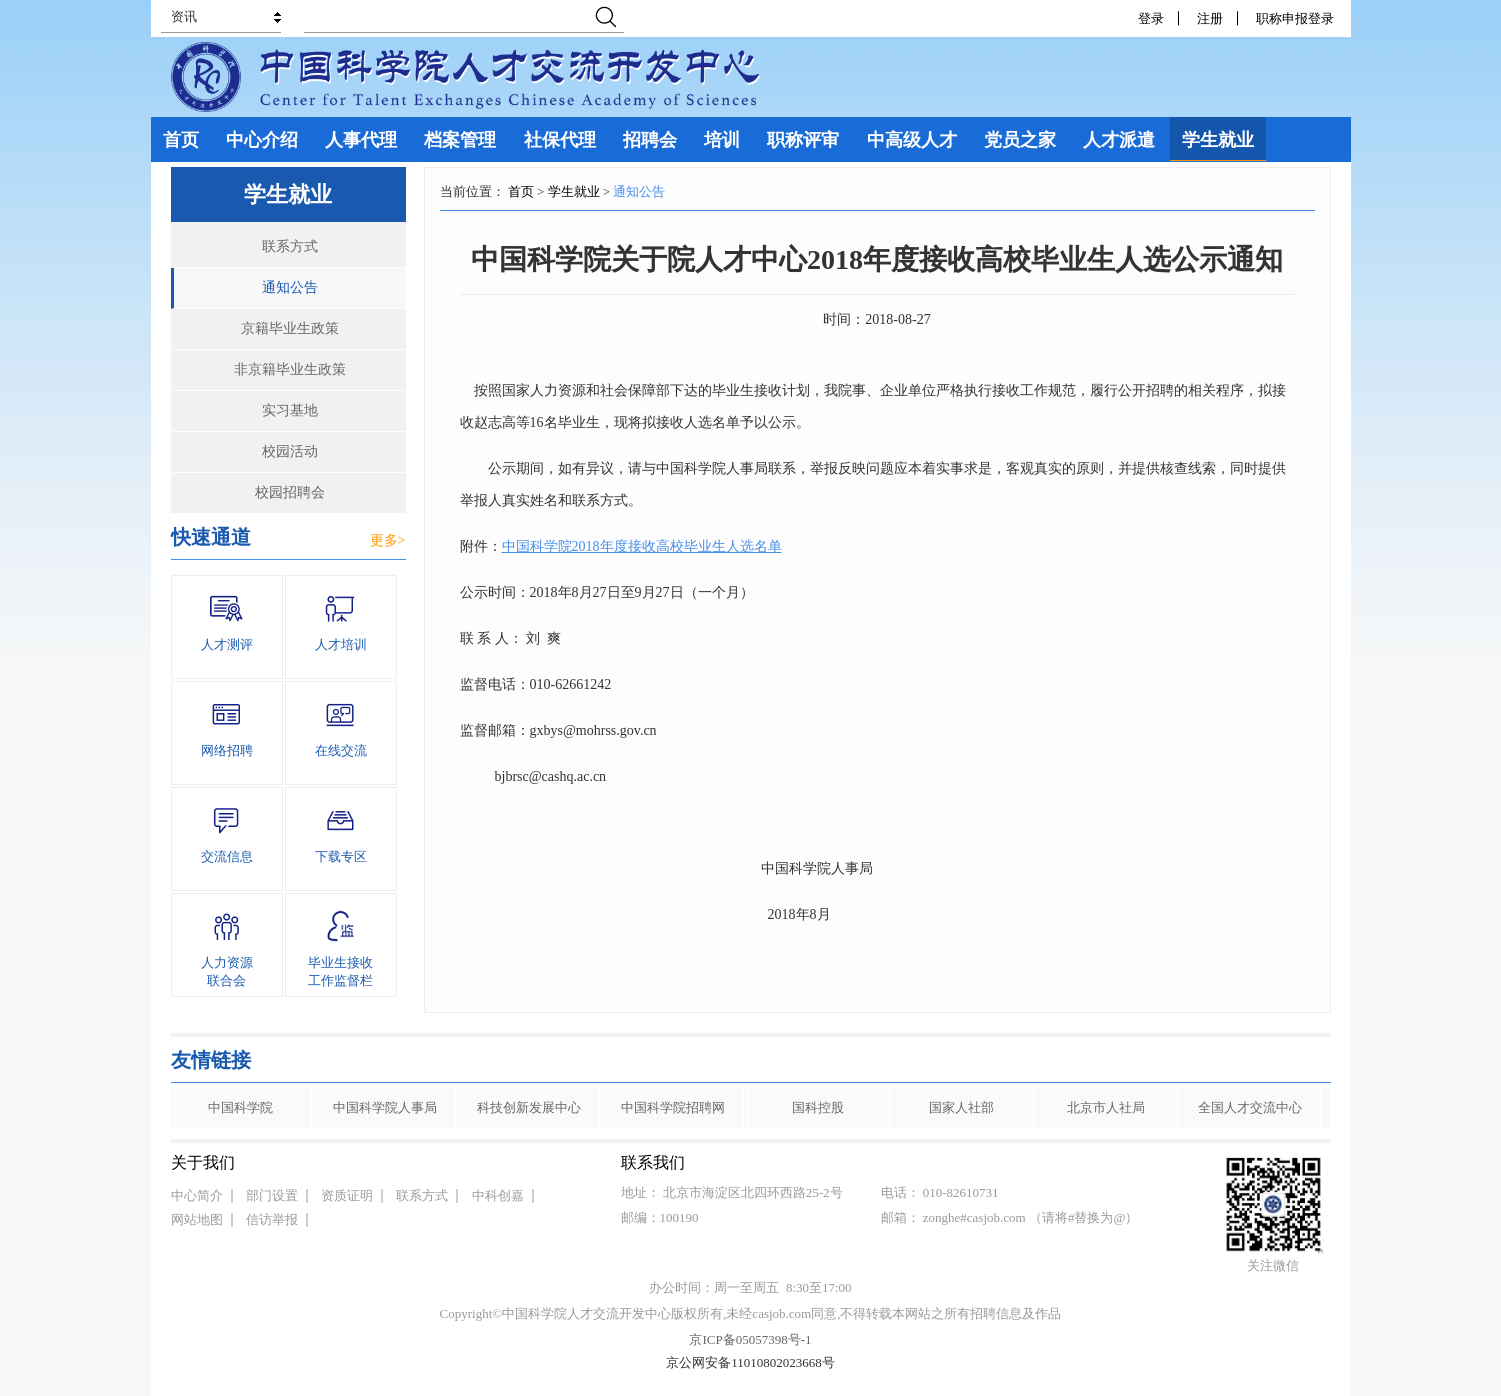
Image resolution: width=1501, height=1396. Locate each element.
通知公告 (290, 287)
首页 (521, 191)
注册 (1210, 18)
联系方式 (290, 246)
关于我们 (203, 1162)
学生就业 (574, 191)
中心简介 (197, 1195)
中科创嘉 (498, 1195)
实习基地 (290, 410)
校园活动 (290, 451)
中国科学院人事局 (385, 1107)
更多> (388, 540)
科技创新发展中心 (529, 1107)
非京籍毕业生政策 (290, 369)
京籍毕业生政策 (290, 328)
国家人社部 (961, 1107)
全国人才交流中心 (1250, 1107)
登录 (1151, 18)
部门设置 (272, 1195)
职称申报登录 (1298, 18)
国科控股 (818, 1107)
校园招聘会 (290, 492)
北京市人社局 (1106, 1107)
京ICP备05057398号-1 (750, 1339)
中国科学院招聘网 (673, 1107)
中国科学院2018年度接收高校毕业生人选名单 (642, 546)
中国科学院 (240, 1107)
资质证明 (347, 1195)
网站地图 (197, 1219)
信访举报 (272, 1219)
